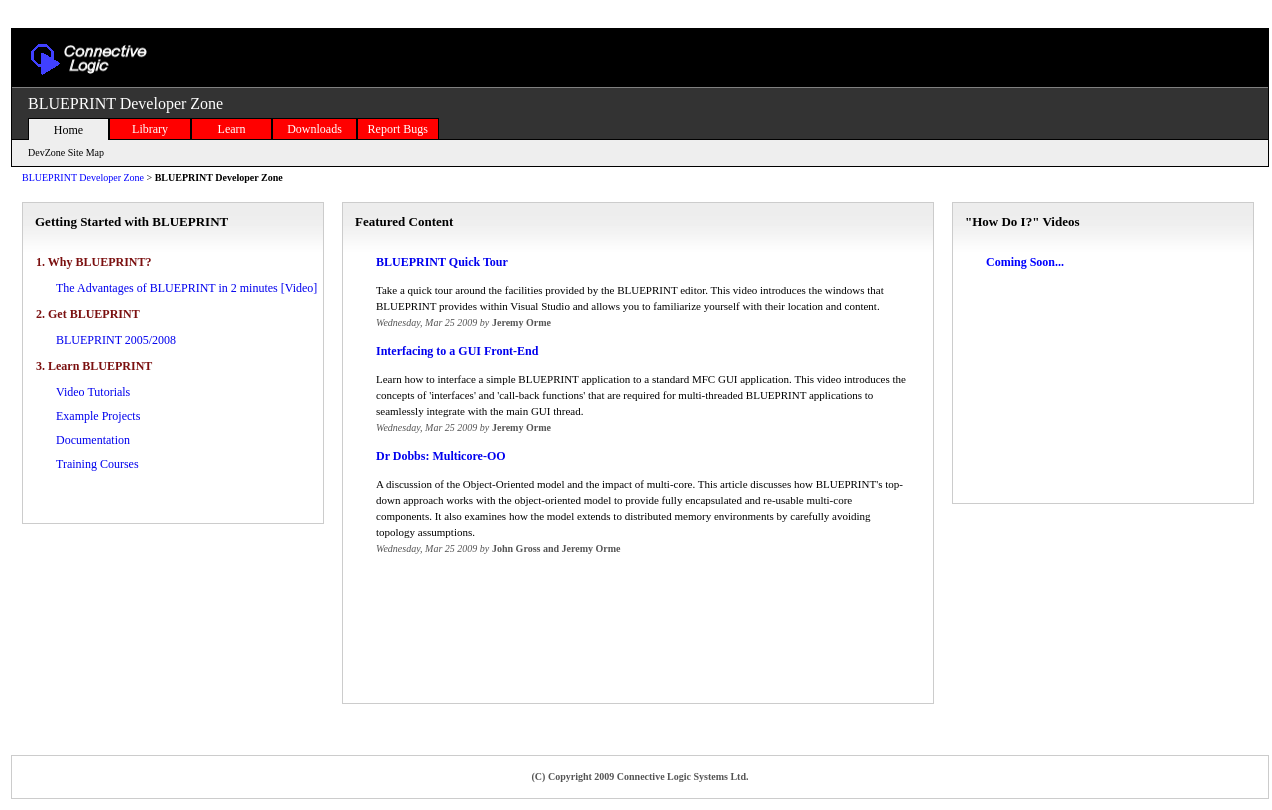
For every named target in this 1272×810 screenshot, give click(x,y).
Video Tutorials (93, 392)
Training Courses (97, 464)
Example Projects (98, 416)
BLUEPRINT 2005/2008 (116, 340)
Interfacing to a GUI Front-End (457, 351)
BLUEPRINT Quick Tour (442, 262)
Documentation (93, 440)
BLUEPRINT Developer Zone (83, 177)
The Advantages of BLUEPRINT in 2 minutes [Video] (186, 288)
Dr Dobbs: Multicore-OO (441, 456)
